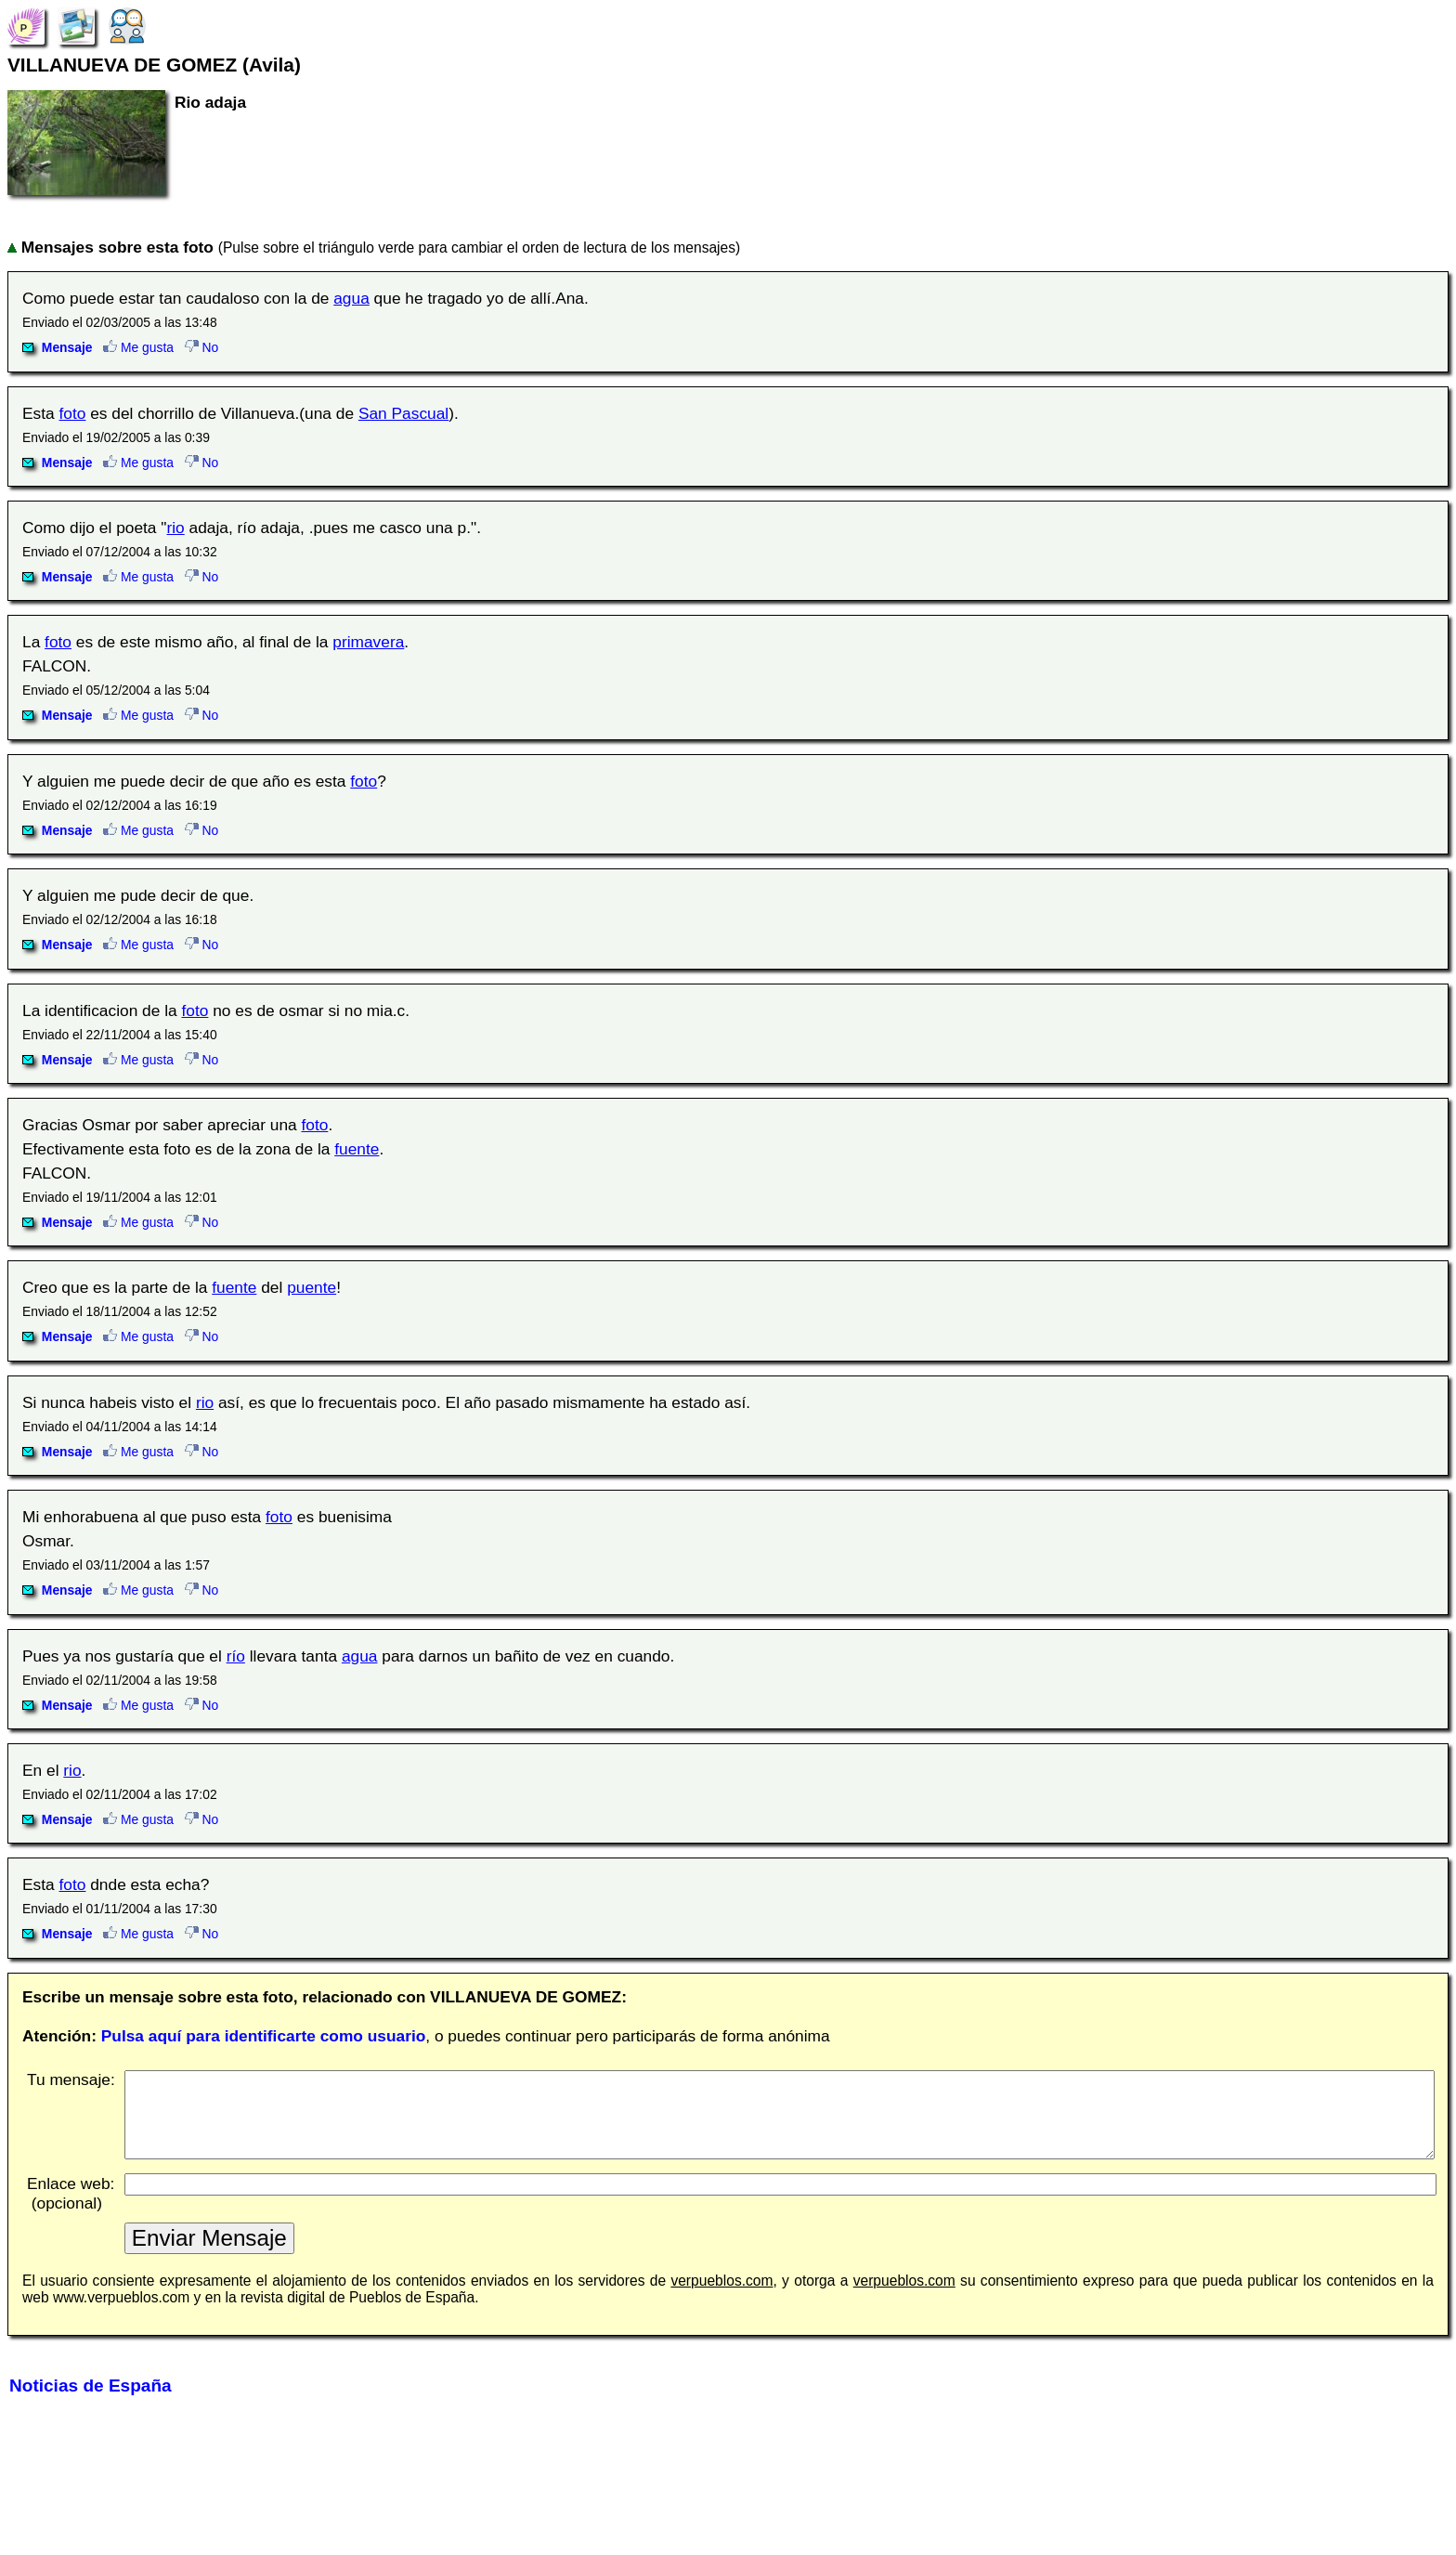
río (236, 1656)
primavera (368, 641)
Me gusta (138, 347)
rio (175, 527)
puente (311, 1287)
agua (351, 298)
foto (72, 413)
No (202, 347)
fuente (356, 1149)
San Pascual (403, 413)
